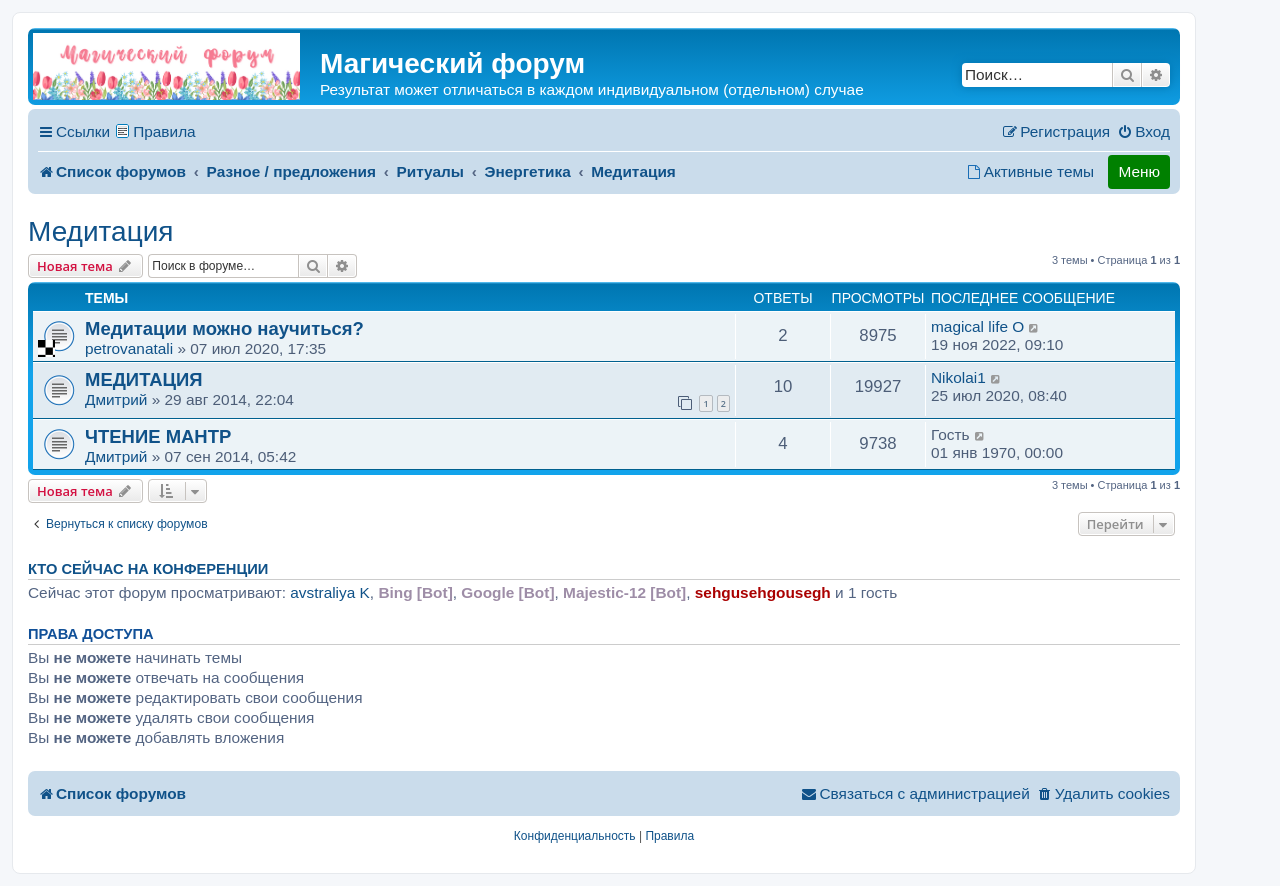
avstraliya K (330, 592)
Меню (1139, 171)
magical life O (977, 326)
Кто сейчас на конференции (148, 569)
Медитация (101, 231)
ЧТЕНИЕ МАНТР (158, 436)
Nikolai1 (958, 377)
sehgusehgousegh (763, 592)
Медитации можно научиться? (224, 328)
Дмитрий (116, 399)
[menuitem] (1143, 132)
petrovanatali (129, 348)
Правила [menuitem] (164, 131)
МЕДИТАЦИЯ (144, 379)
